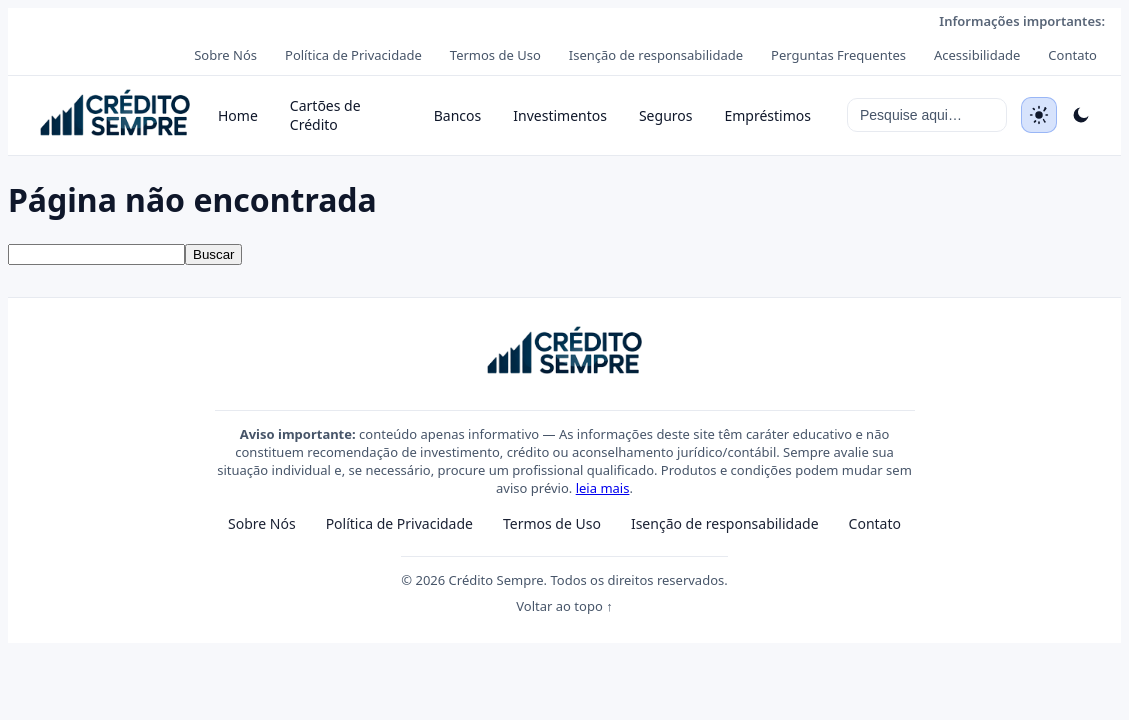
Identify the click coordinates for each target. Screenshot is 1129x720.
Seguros (666, 115)
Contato (1072, 55)
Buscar (213, 254)
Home (238, 115)
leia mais (603, 488)
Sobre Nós (225, 55)
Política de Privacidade (353, 55)
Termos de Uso (495, 55)
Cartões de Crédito (325, 115)
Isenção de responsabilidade (656, 55)
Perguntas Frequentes (838, 55)
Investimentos (560, 115)
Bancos (458, 115)
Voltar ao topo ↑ (564, 606)
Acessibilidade (977, 55)
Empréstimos (767, 115)
